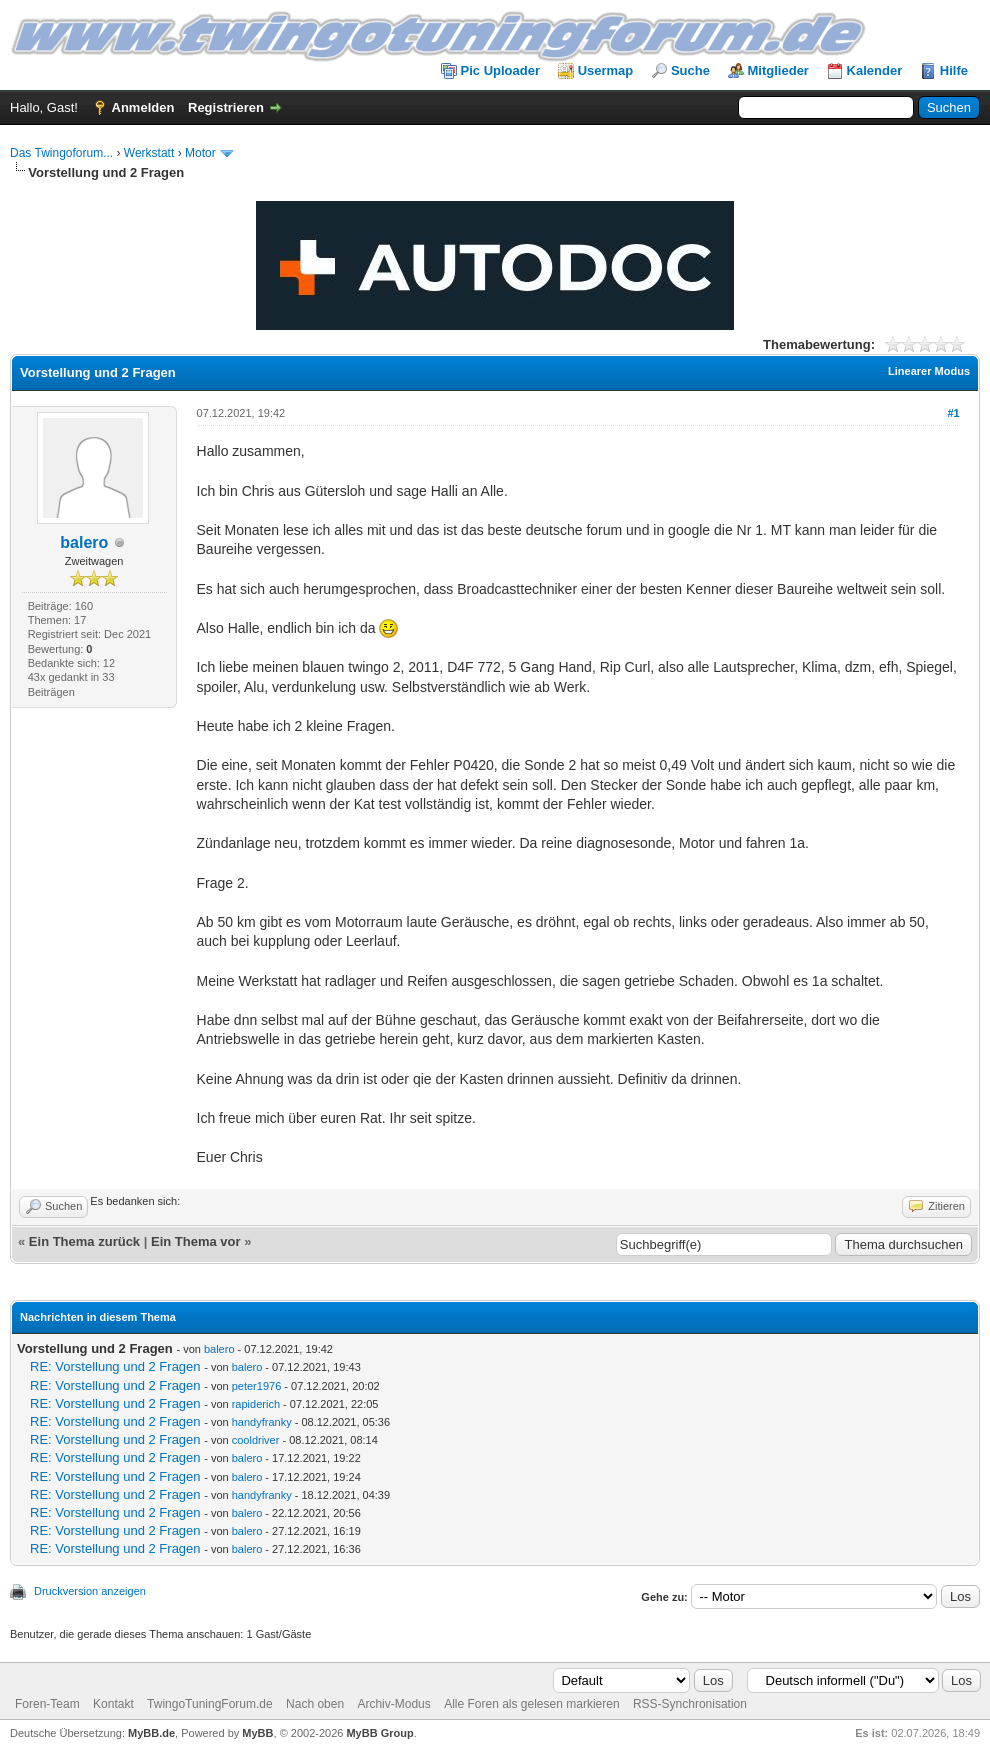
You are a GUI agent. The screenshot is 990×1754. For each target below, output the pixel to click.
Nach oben (315, 1704)
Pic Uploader (500, 70)
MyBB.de (151, 1733)
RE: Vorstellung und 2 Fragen (115, 1366)
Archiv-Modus (393, 1704)
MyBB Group (379, 1733)
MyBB (257, 1733)
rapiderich (256, 1404)
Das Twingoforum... (61, 153)
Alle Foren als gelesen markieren (531, 1704)
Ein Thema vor (196, 1241)
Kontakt (113, 1704)
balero (84, 542)
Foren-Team (47, 1704)
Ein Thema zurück (84, 1241)
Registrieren (226, 107)
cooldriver (256, 1440)
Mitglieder (778, 70)
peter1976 (257, 1386)
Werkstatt (149, 153)
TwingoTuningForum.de (210, 1704)
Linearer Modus (929, 371)
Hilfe (954, 70)
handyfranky (262, 1422)
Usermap (606, 70)
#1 (953, 413)
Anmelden (143, 107)
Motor (200, 153)
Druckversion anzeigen (90, 1591)
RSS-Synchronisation (690, 1704)
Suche (690, 70)
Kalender (875, 70)
